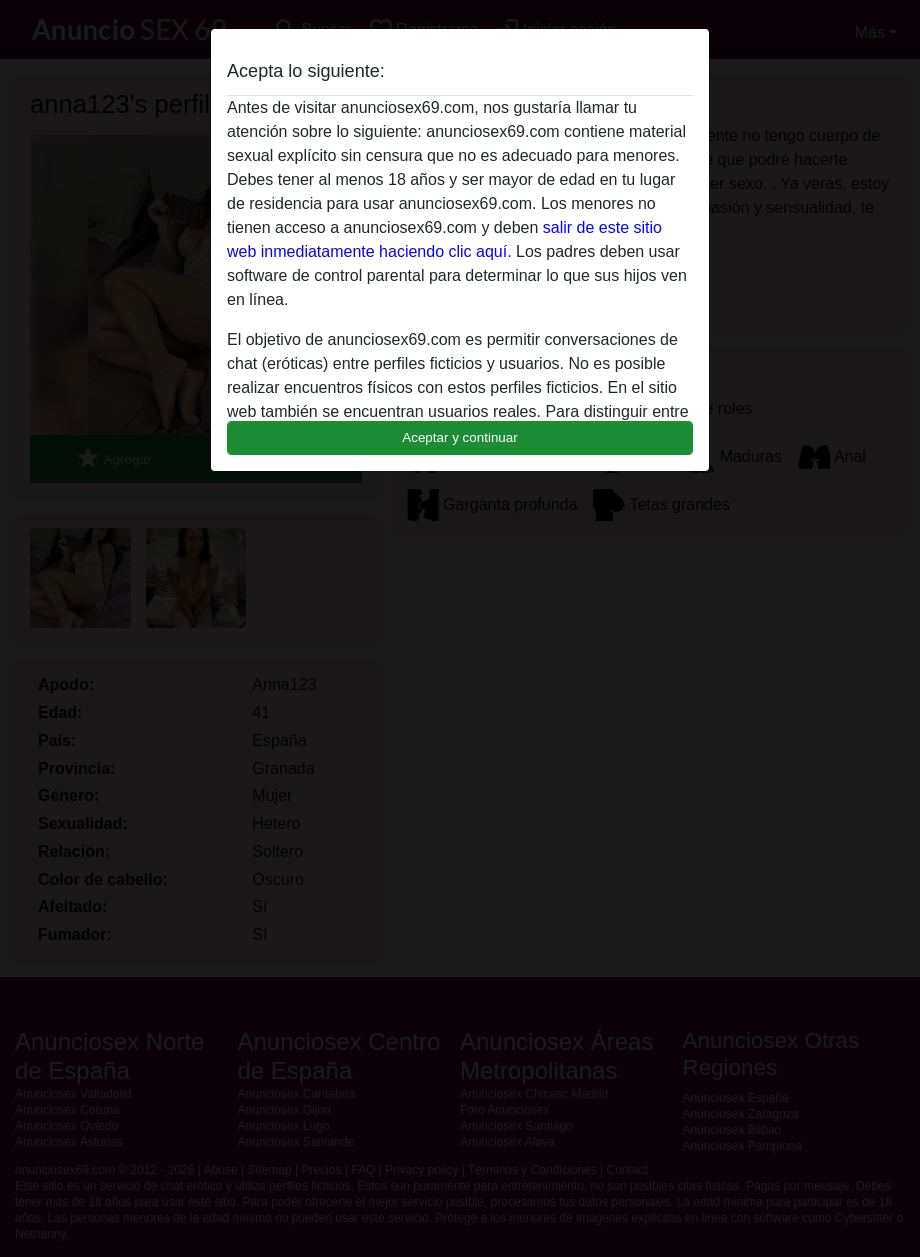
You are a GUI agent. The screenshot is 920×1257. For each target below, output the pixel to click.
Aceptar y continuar (460, 437)
